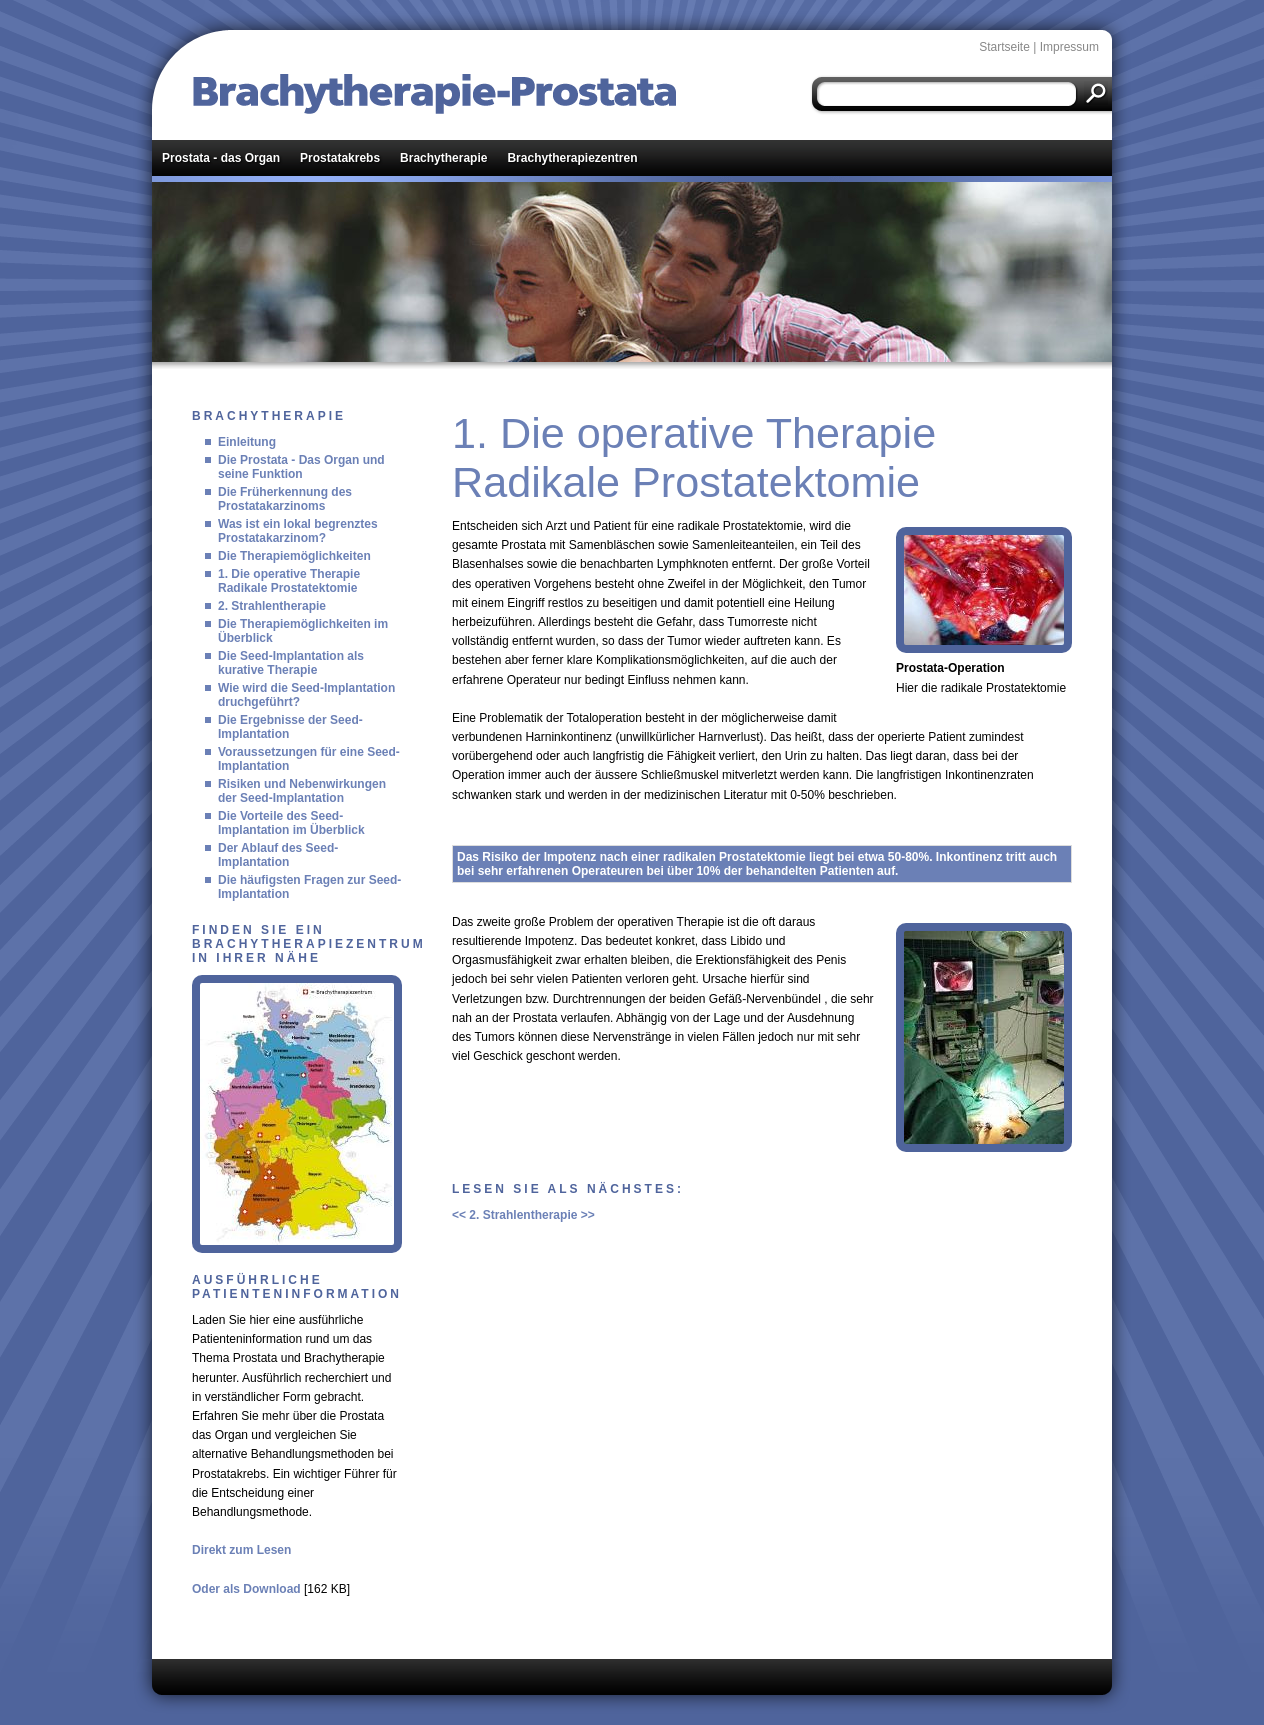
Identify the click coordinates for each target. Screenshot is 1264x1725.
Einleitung (247, 442)
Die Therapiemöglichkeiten (294, 556)
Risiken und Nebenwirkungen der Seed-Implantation (302, 791)
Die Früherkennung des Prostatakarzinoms (285, 499)
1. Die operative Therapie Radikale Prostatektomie (289, 581)
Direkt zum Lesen (241, 1550)
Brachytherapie (443, 158)
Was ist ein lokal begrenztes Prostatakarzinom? (298, 531)
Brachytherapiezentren (572, 158)
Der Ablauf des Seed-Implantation (278, 855)
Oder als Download (246, 1589)
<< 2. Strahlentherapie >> (523, 1215)
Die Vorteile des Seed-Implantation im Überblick (291, 823)
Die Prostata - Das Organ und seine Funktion (301, 467)
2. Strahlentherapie (272, 606)
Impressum (1069, 47)
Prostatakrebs (340, 158)
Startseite (1004, 47)
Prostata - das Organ (221, 158)
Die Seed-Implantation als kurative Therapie (291, 663)
